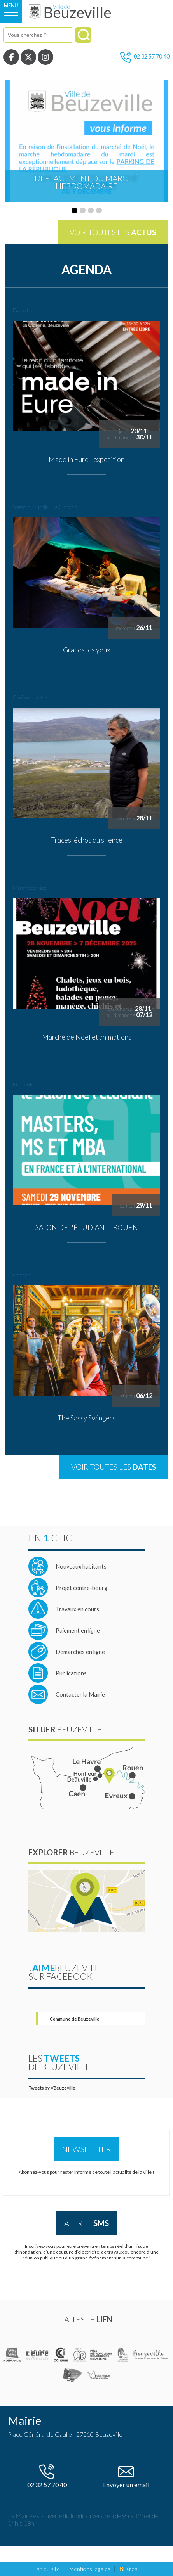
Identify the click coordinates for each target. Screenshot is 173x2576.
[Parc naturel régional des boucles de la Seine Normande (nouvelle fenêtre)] (122, 2354)
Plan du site (46, 2569)
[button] (74, 210)
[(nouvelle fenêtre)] (12, 2354)
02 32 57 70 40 (145, 57)
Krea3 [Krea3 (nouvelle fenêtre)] (130, 2569)
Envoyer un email (126, 2475)
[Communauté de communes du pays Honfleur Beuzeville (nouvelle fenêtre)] (80, 2354)
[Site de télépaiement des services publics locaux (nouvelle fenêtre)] (64, 1630)
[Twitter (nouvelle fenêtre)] (28, 57)
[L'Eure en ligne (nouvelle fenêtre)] (37, 2354)
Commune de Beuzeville (75, 2018)
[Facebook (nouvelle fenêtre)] (11, 57)
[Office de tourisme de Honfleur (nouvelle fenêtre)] (72, 2374)
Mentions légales (89, 2569)
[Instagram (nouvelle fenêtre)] (45, 57)
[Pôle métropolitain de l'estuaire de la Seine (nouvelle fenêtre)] (101, 2354)
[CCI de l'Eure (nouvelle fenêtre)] (61, 2354)
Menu (11, 6)
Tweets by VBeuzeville (51, 2087)
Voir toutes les (113, 232)
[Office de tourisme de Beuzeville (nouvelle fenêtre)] (150, 2354)
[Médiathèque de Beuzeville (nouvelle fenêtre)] (98, 2374)
